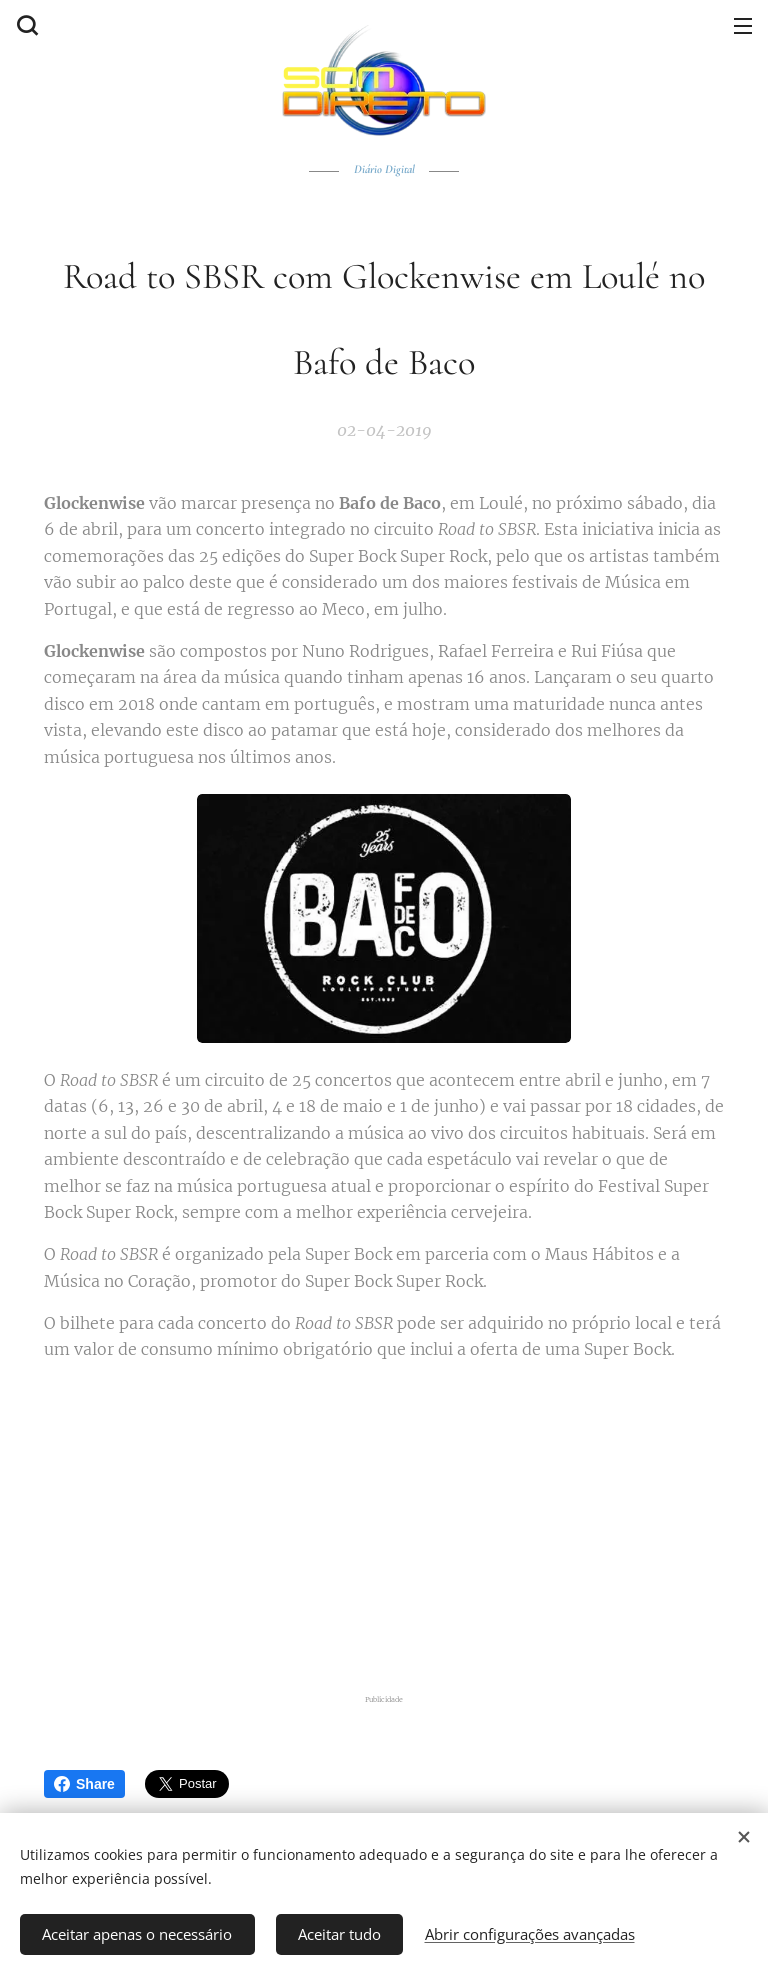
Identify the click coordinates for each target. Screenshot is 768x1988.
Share (84, 1784)
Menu (743, 26)
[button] (25, 25)
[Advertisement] (384, 1527)
